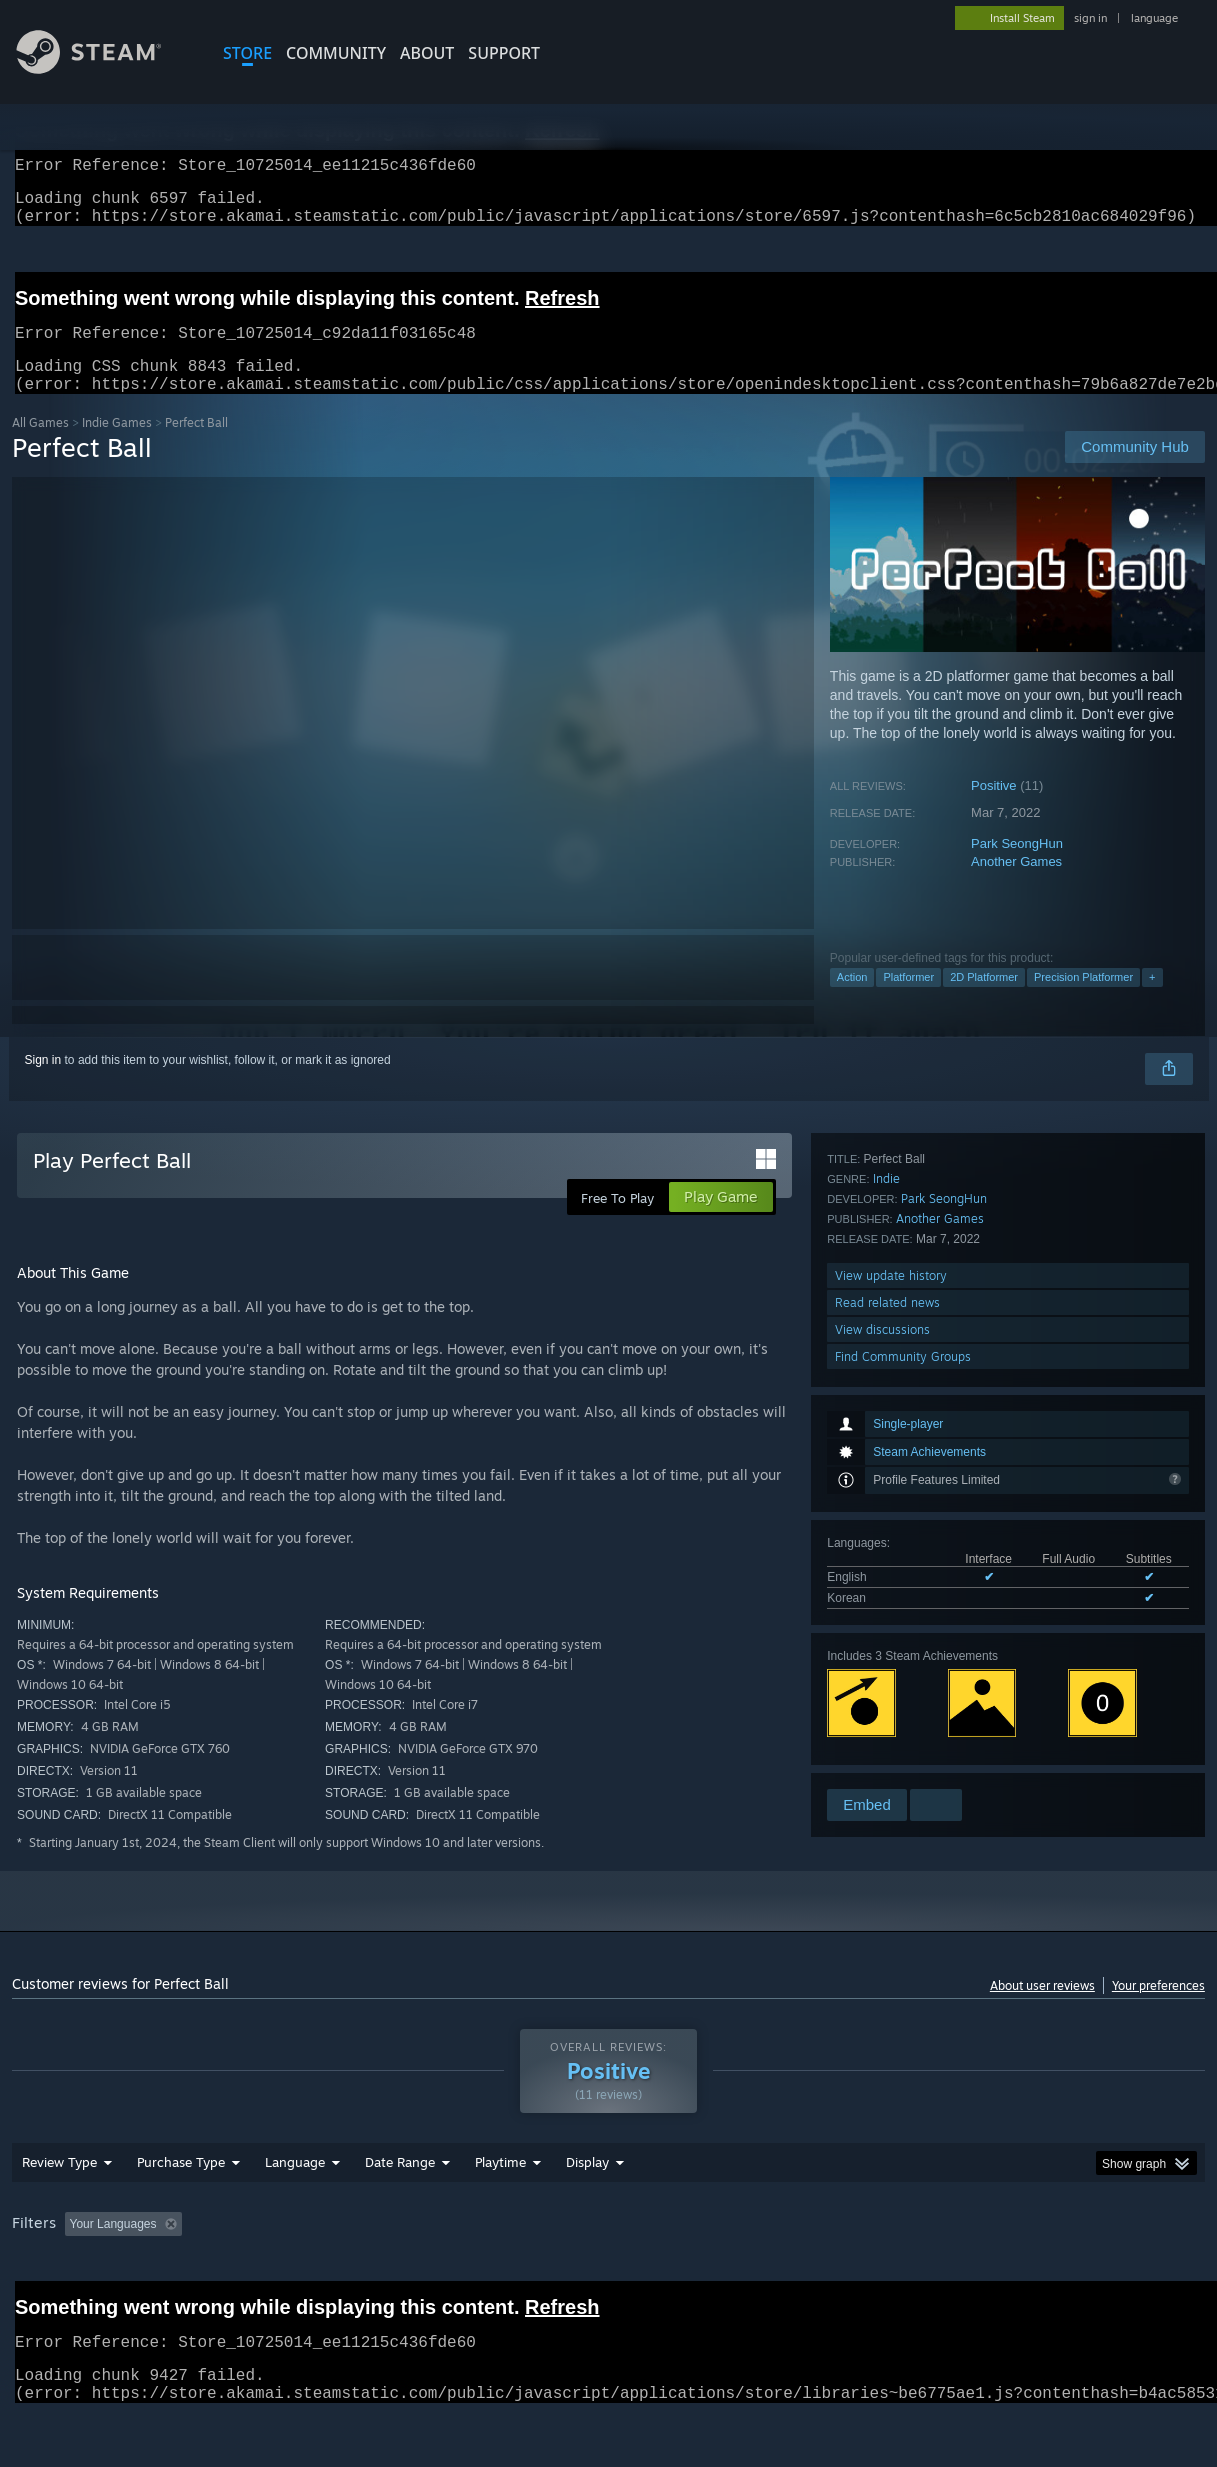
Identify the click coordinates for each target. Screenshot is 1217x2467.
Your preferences (1158, 2009)
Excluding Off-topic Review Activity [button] (315, 2276)
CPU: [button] (883, 2276)
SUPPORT (504, 53)
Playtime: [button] (469, 2276)
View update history (891, 1677)
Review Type (59, 2214)
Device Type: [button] (1038, 2276)
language (1154, 18)
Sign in (43, 1084)
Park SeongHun (1017, 867)
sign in (1090, 18)
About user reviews (1042, 2009)
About (427, 53)
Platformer (908, 1001)
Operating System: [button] (780, 2276)
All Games (40, 446)
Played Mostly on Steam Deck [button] (613, 2276)
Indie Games (117, 446)
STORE (247, 53)
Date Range (400, 2214)
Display (587, 2214)
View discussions (882, 1731)
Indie (886, 1580)
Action (852, 1001)
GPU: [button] (950, 2276)
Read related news (887, 1704)
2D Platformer (984, 1001)
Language (295, 2214)
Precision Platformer (1083, 1001)
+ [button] (1152, 1001)
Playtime (500, 2214)
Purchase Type (181, 2214)
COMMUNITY (336, 53)
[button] (80, 2275)
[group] (608, 2277)
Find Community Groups (903, 1758)
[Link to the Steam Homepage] (104, 68)
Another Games (1016, 885)
